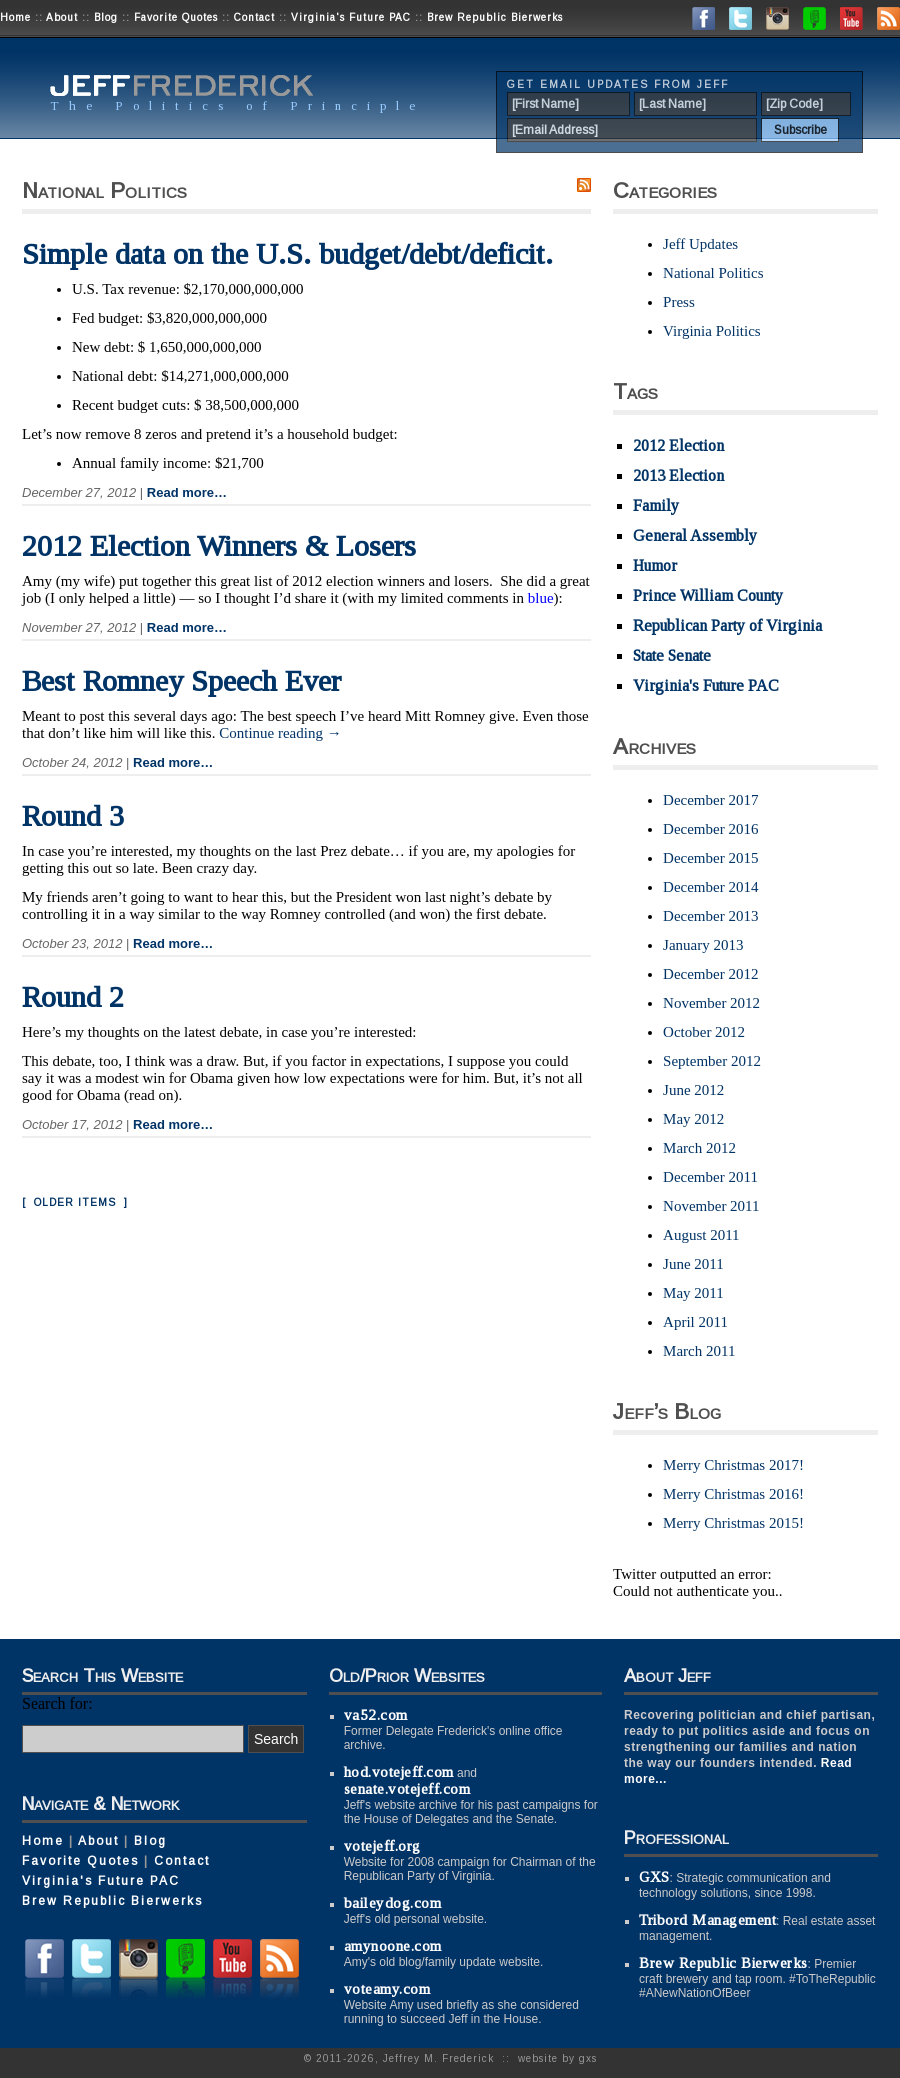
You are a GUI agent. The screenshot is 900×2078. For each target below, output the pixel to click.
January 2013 (703, 945)
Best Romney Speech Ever (181, 680)
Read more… (187, 492)
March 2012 (699, 1148)
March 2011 (699, 1351)
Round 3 (73, 815)
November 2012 (711, 1003)
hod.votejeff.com (399, 1772)
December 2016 (710, 829)
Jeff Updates (700, 244)
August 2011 (701, 1235)
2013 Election (678, 475)
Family (656, 505)
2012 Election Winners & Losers (219, 545)
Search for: (57, 1703)
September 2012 (712, 1061)
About (62, 17)
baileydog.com (393, 1903)
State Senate (672, 655)
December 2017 (710, 800)
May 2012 (693, 1119)
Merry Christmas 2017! (733, 1465)
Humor (655, 565)
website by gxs (557, 2058)
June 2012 (693, 1090)
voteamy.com (387, 1989)
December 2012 (710, 974)
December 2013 (710, 916)
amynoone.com (393, 1946)
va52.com (376, 1715)
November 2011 (711, 1206)
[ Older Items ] (75, 1202)
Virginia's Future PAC (351, 17)
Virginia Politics (712, 331)
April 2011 (695, 1322)
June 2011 (693, 1264)
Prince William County (708, 595)
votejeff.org (382, 1846)
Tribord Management (707, 1920)
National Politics (713, 273)
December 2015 (710, 858)
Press (679, 302)
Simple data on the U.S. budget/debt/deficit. (287, 253)
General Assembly (695, 535)
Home (15, 17)
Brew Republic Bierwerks (495, 17)
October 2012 (704, 1032)
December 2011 (710, 1177)
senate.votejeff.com (407, 1789)
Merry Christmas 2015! (733, 1523)
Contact (254, 17)
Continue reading (280, 733)
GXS (654, 1877)
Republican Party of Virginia (727, 625)
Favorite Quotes (176, 17)
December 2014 (710, 887)
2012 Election (678, 445)
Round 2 (73, 996)
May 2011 (693, 1293)
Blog (106, 17)
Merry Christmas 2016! (733, 1494)
